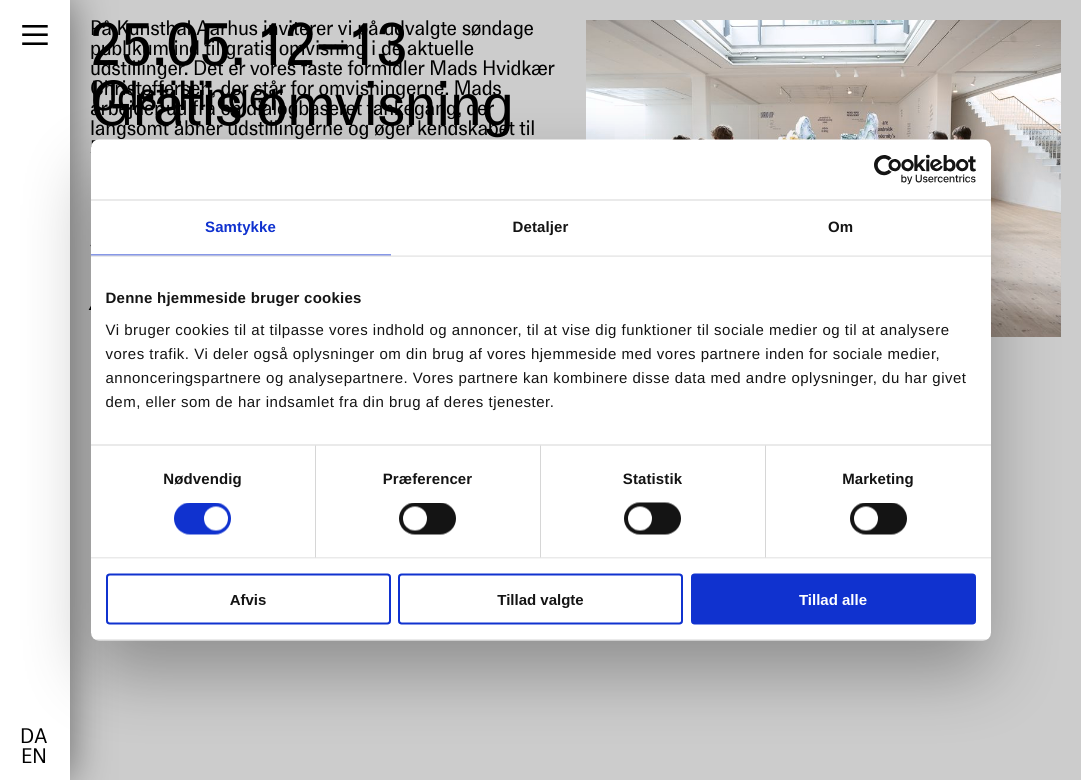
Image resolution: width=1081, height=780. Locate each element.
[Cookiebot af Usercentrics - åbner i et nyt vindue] (888, 170)
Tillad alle (833, 598)
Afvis (248, 598)
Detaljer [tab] (541, 227)
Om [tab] (840, 227)
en (33, 758)
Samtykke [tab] (240, 227)
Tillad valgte (540, 598)
